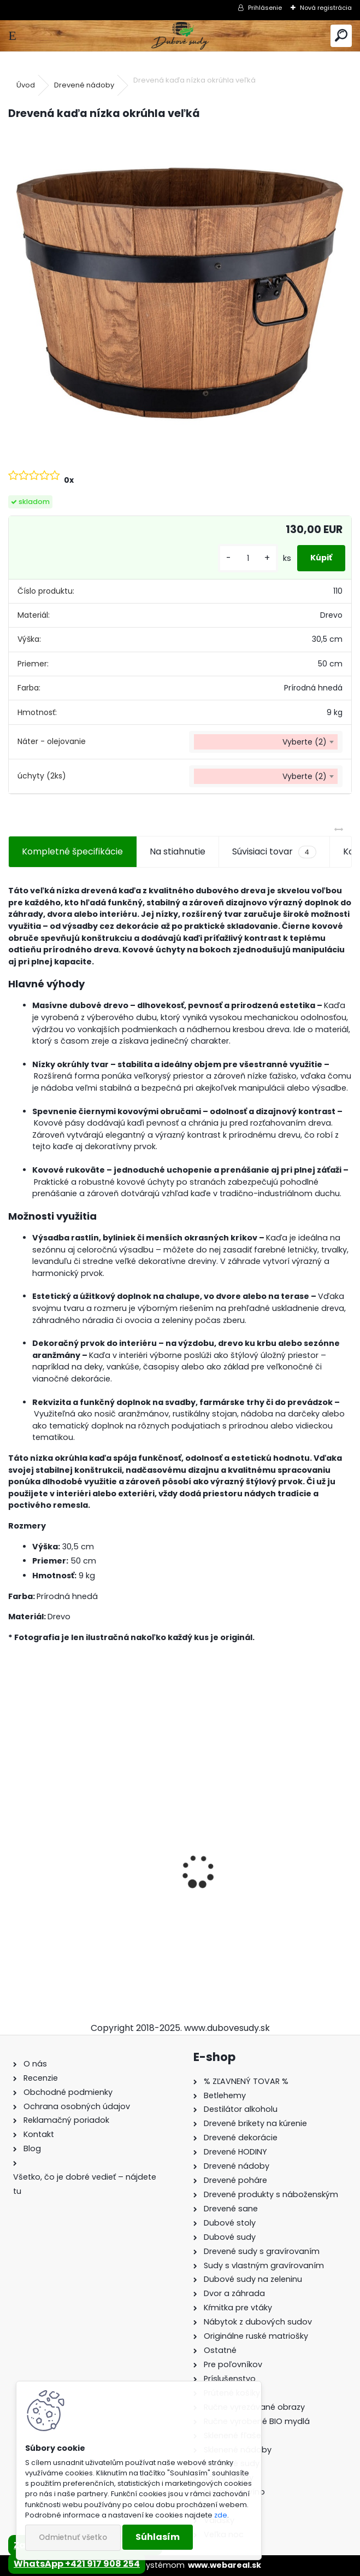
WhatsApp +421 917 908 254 (77, 2563)
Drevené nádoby (84, 85)
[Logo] (179, 36)
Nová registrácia (326, 7)
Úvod (25, 85)
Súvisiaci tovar (274, 851)
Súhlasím (157, 2537)
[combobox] (266, 742)
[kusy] (248, 558)
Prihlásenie (265, 7)
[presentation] (14, 1852)
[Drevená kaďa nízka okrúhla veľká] (180, 294)
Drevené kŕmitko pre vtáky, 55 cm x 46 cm (266, 1896)
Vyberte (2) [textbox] (304, 741)
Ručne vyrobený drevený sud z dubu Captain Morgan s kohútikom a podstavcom (92, 1896)
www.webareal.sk (224, 2565)
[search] (341, 36)
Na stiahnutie (177, 851)
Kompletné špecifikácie (72, 851)
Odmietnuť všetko (73, 2537)
